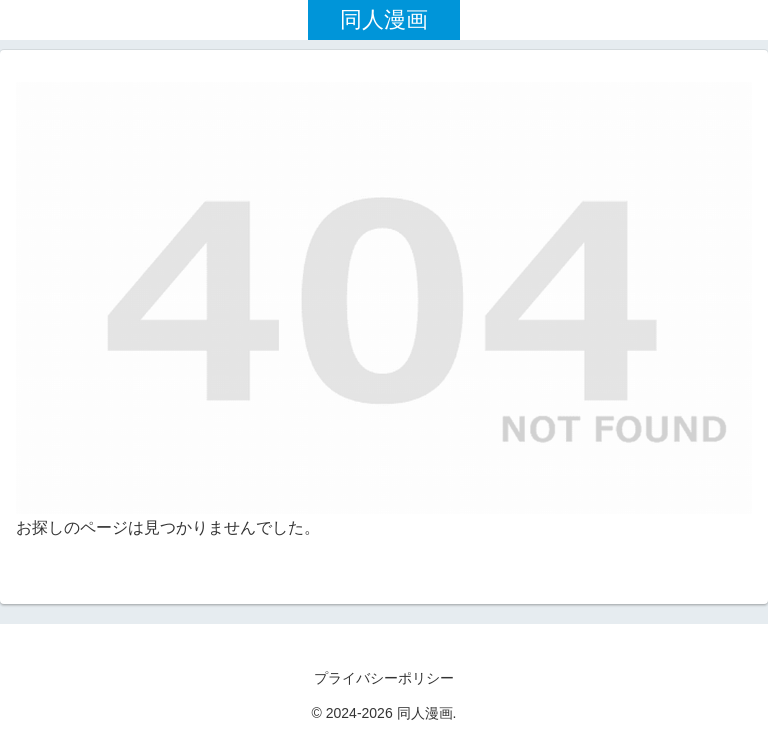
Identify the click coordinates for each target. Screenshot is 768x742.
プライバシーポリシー (384, 678)
